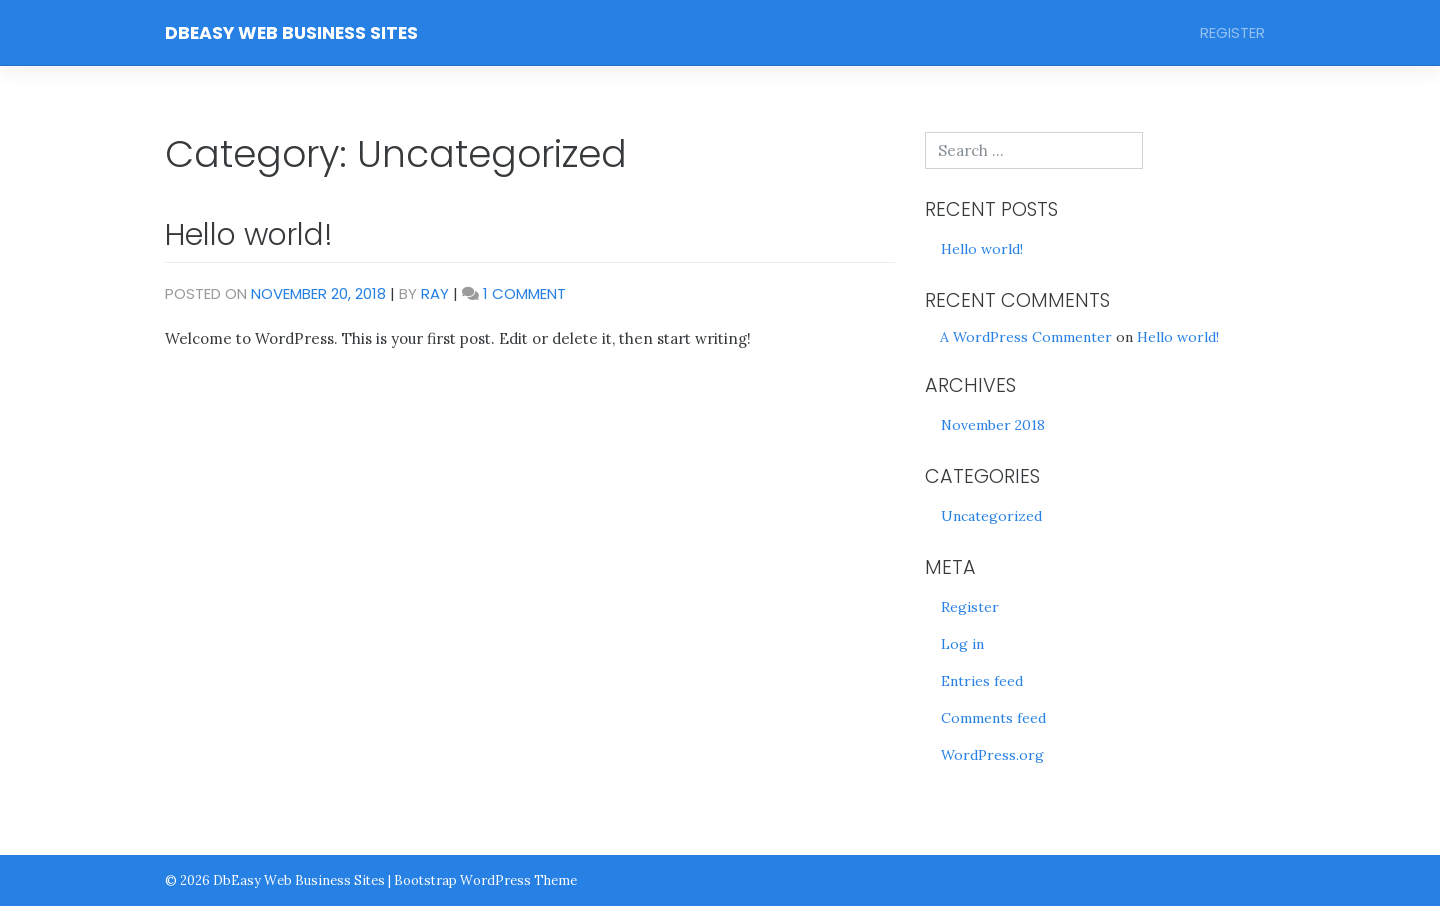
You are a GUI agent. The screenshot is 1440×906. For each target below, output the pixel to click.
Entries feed (982, 681)
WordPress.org (992, 755)
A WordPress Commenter (1026, 337)
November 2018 (993, 425)
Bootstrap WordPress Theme (485, 880)
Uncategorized (991, 516)
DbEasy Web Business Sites (291, 33)
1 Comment (524, 293)
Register (1232, 32)
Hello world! (249, 235)
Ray (435, 293)
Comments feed (993, 718)
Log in (962, 644)
